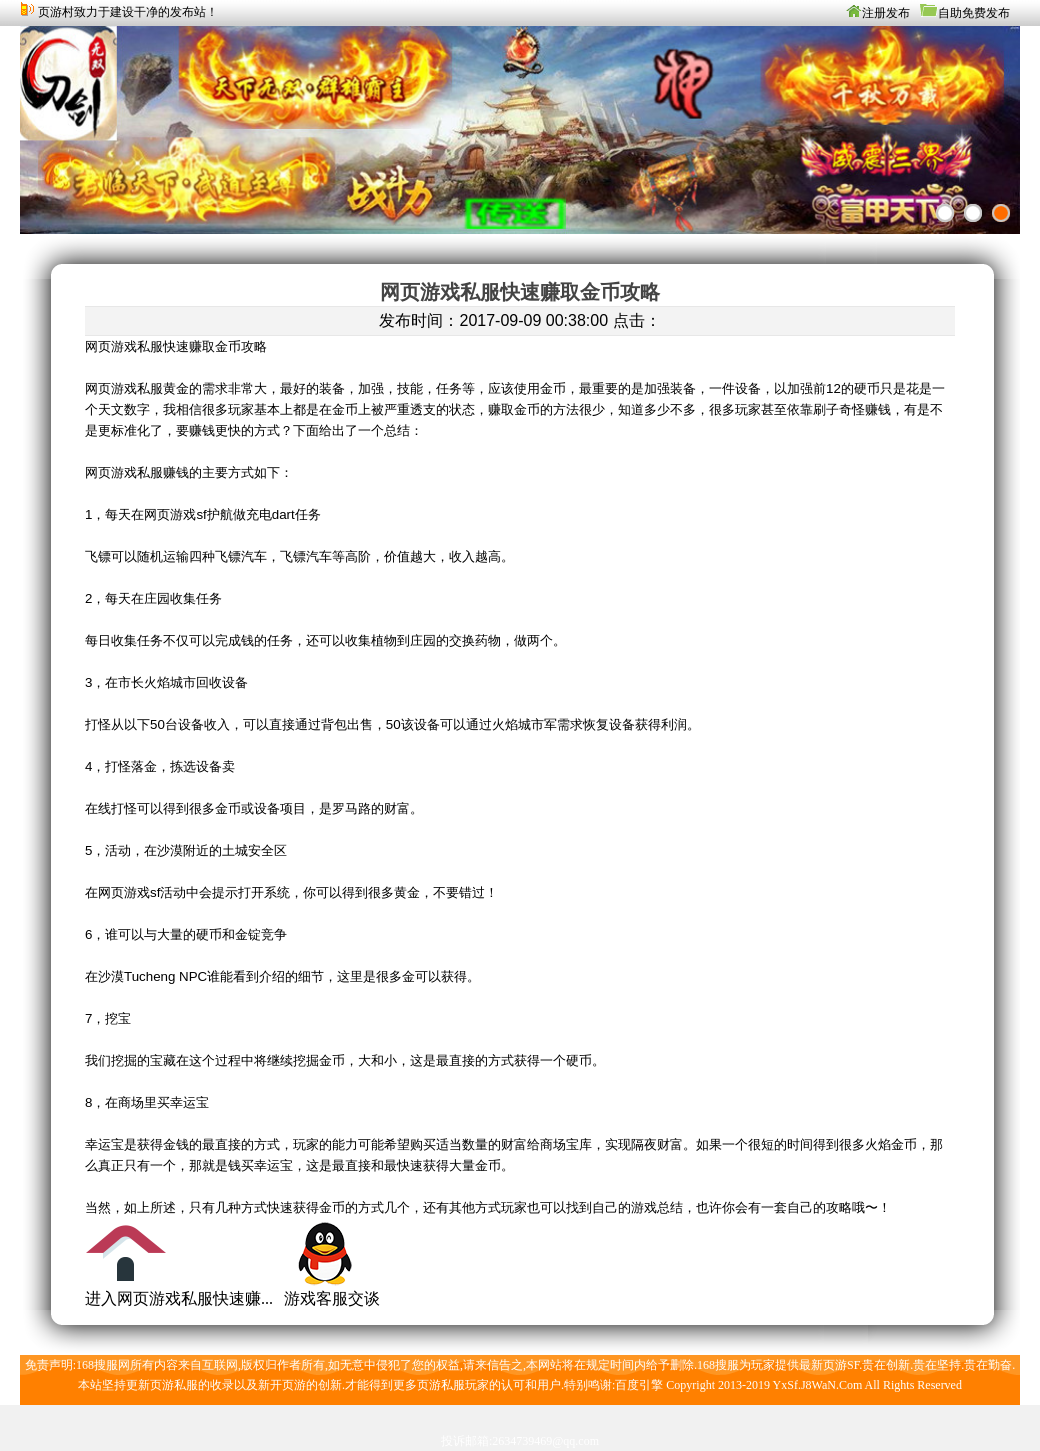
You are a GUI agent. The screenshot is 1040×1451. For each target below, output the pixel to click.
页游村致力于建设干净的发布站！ (128, 12)
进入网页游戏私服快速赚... (179, 1298)
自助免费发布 (974, 13)
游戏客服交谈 (332, 1298)
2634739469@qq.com (545, 1441)
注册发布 (886, 13)
